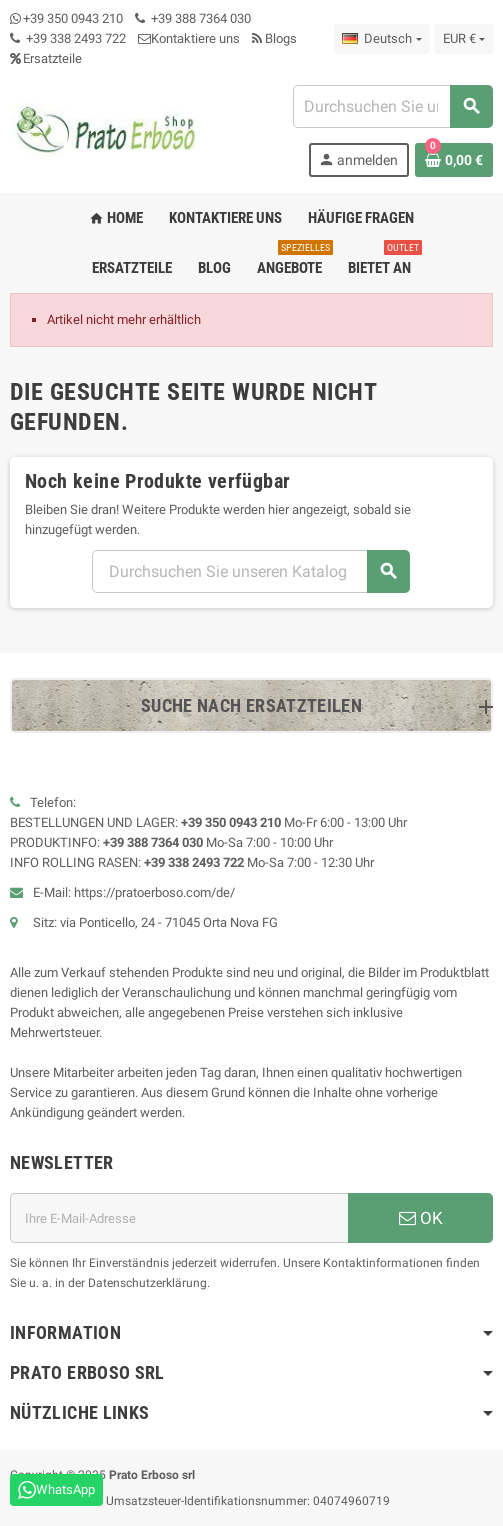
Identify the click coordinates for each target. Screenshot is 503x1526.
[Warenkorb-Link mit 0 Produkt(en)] (454, 160)
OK (421, 1218)
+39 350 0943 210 (73, 18)
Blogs (274, 38)
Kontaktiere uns (189, 38)
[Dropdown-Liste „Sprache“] (381, 39)
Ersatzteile (46, 58)
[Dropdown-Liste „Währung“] (464, 39)
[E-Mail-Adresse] (179, 1218)
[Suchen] (392, 106)
